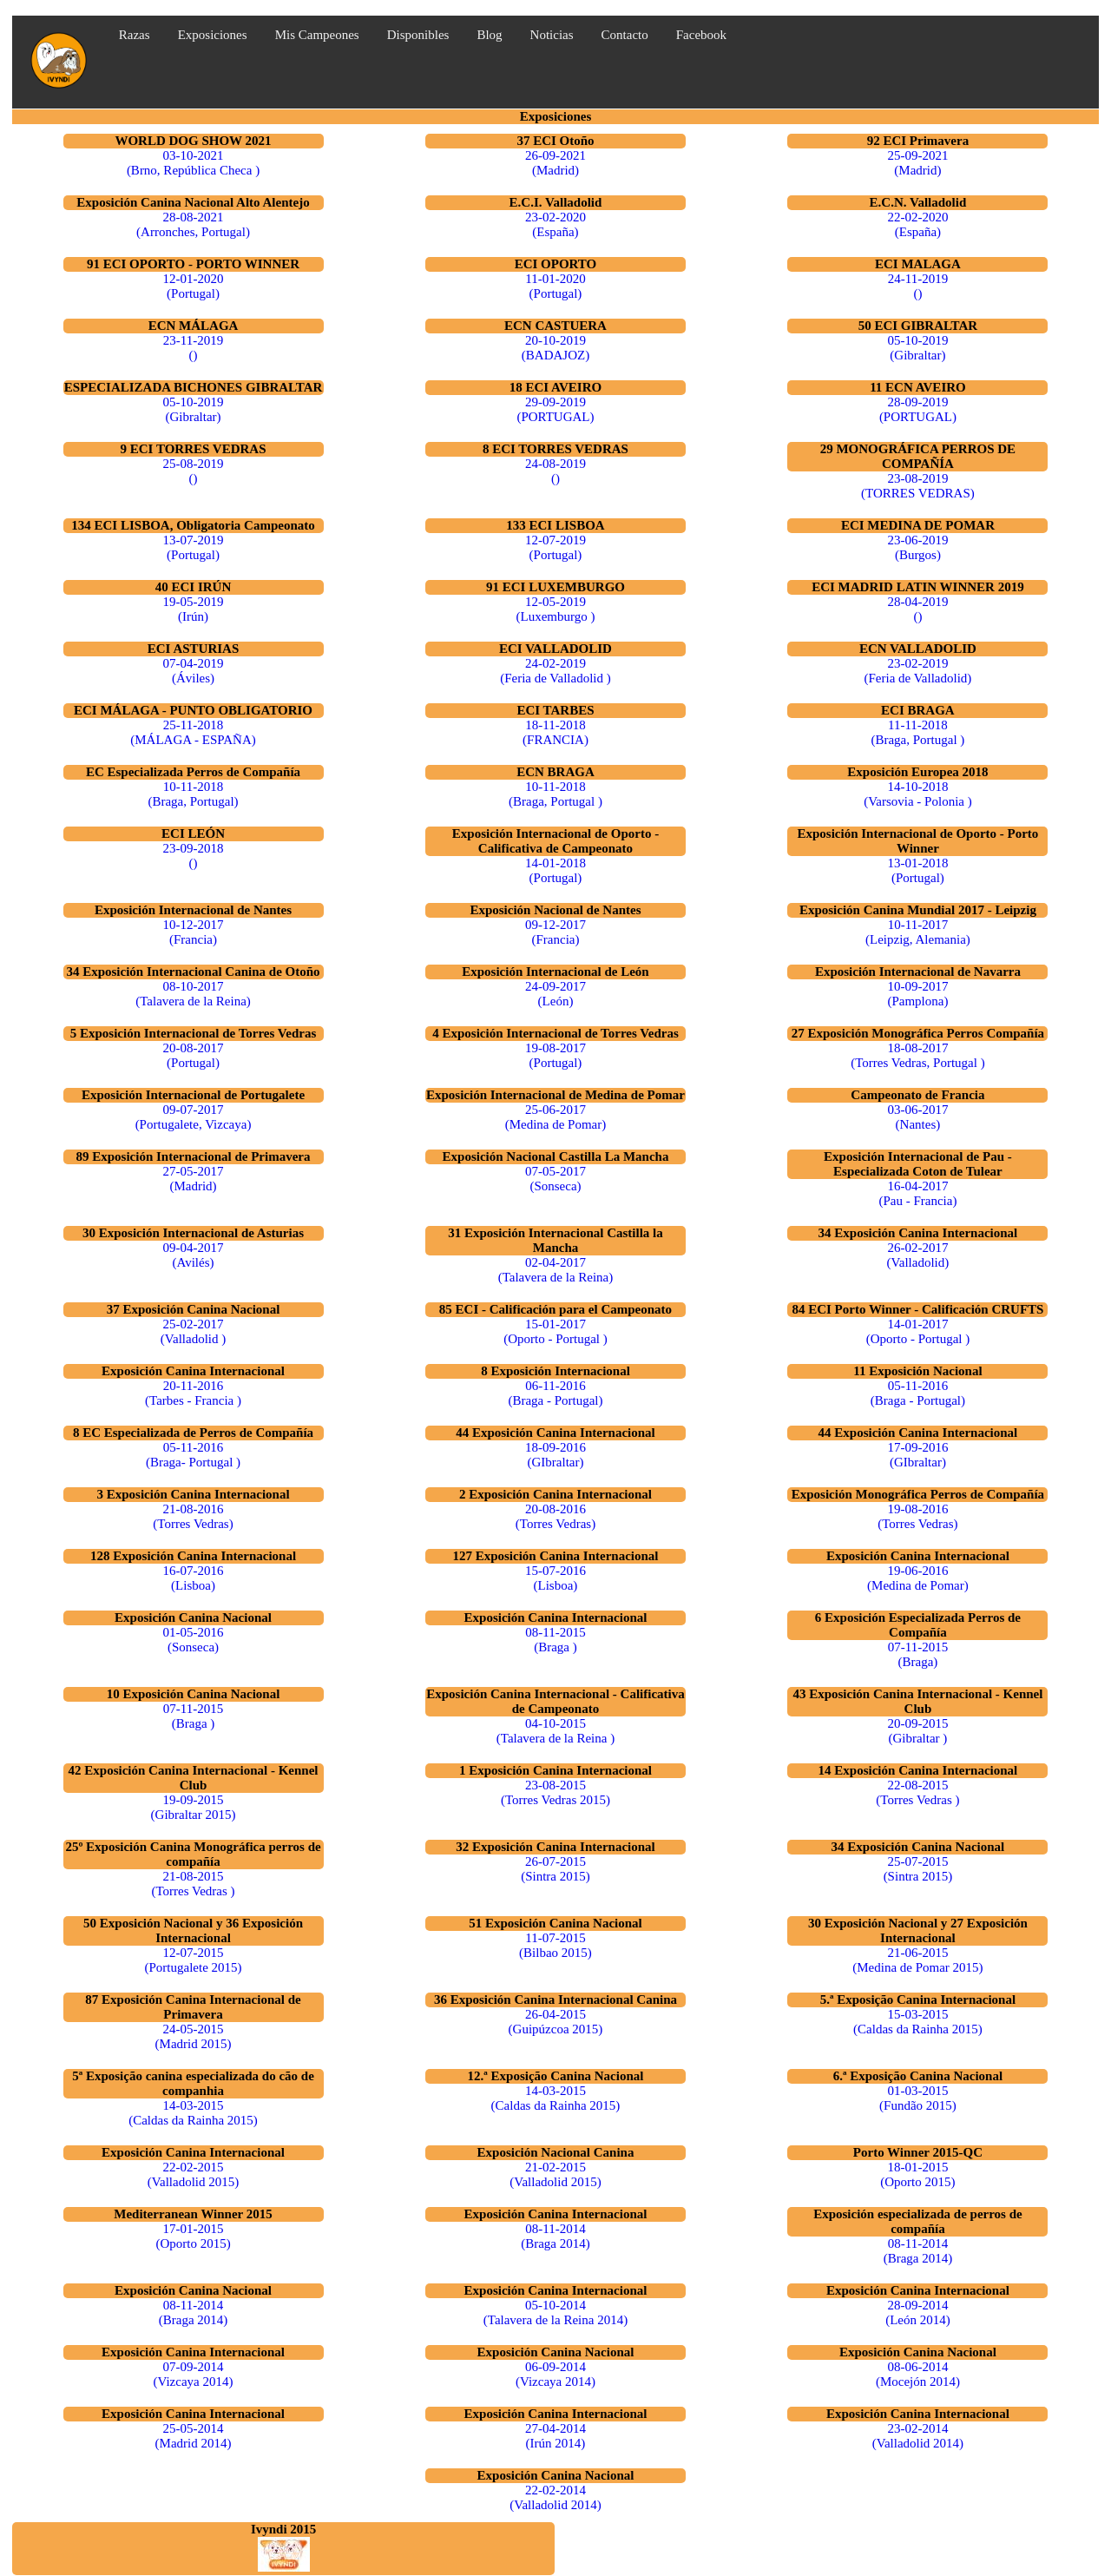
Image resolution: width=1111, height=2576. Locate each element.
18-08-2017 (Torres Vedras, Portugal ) (917, 1055)
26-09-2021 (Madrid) (555, 162)
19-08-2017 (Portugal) (555, 1055)
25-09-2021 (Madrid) (917, 162)
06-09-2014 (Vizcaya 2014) (555, 2374)
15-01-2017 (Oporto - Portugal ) (555, 1331)
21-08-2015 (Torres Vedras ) (192, 1883)
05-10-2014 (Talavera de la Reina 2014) (555, 2312)
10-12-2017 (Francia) (193, 932)
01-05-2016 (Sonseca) (193, 1639)
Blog (489, 35)
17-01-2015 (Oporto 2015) (192, 2236)
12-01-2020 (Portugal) (193, 286)
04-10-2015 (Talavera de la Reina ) (555, 1730)
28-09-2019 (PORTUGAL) (918, 409)
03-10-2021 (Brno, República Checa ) (193, 162)
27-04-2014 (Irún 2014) (555, 2435)
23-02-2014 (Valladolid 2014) (917, 2435)
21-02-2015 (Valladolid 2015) (555, 2174)
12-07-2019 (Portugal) (555, 547)
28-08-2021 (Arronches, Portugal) (193, 224)
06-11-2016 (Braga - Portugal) (555, 1393)
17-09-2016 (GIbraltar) (917, 1454)
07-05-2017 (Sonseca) (555, 1178)
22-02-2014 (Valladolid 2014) (555, 2497)
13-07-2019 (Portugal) (193, 547)
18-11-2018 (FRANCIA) (555, 732)
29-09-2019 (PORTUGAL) (555, 409)
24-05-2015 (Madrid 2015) (193, 2036)
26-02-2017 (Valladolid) (918, 1255)
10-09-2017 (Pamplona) (917, 993)
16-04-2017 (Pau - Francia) (917, 1193)
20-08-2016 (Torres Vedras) (555, 1516)
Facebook (701, 35)
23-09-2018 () (193, 855)
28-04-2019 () (917, 609)
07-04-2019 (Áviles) (193, 670)
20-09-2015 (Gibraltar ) (917, 1730)
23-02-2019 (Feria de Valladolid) (917, 670)
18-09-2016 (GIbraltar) (555, 1454)
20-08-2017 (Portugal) (193, 1055)
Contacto (625, 35)
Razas (134, 35)
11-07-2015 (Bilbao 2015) (555, 1945)
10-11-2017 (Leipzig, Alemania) (917, 932)
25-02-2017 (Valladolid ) (193, 1331)
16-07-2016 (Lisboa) (193, 1578)
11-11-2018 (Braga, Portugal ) (917, 732)
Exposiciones (212, 35)
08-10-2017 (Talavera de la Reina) (193, 993)
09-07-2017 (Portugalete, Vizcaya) (193, 1117)
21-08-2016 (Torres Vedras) (193, 1516)
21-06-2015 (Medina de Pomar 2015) (917, 1960)
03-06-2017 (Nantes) (917, 1117)
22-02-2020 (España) (917, 224)
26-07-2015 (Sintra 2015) (555, 1869)
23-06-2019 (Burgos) (917, 547)
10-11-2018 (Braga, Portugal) (193, 794)
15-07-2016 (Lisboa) (555, 1578)
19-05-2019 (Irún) (193, 609)
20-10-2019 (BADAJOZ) (555, 347)
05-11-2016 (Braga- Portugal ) (193, 1454)
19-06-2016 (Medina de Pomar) (918, 1578)
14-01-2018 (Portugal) (555, 870)
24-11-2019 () (918, 286)
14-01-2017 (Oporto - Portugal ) (918, 1331)
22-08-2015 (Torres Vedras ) (917, 1792)
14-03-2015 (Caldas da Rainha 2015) (193, 2112)
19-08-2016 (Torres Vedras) (917, 1516)
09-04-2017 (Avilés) (193, 1255)
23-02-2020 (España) (555, 224)
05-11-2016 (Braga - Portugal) (918, 1393)
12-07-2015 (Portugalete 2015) (192, 1960)
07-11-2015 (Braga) (918, 1654)
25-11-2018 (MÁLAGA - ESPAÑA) (192, 732)
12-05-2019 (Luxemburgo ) (555, 609)
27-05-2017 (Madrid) (193, 1178)
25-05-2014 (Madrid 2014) (193, 2435)
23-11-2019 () (193, 347)
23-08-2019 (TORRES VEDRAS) (918, 485)
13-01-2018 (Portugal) (917, 870)
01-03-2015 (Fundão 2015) (918, 2098)
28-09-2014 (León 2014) (917, 2312)
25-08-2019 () (193, 471)
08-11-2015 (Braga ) (555, 1639)
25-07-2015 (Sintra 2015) (918, 1869)
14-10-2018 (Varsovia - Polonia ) (918, 794)
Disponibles (418, 35)
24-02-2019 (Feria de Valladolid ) (555, 670)
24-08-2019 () (555, 471)
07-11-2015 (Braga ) (193, 1716)
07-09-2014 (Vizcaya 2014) (193, 2374)
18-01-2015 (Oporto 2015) (917, 2174)
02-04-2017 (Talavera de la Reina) (556, 1269)
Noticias (552, 35)
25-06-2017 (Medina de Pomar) (556, 1117)
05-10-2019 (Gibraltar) (917, 347)
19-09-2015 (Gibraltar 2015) (193, 1807)
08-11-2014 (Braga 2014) (555, 2236)
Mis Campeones (317, 35)
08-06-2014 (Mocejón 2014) (918, 2374)
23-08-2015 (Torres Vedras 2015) (555, 1792)
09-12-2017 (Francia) (555, 932)
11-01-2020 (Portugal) (555, 286)
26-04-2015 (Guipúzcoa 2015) (556, 2021)
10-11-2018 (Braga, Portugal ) (555, 794)
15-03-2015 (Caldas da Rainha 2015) (918, 2021)
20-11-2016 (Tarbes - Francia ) (193, 1393)
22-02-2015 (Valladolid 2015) (193, 2174)
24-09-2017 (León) (555, 993)
